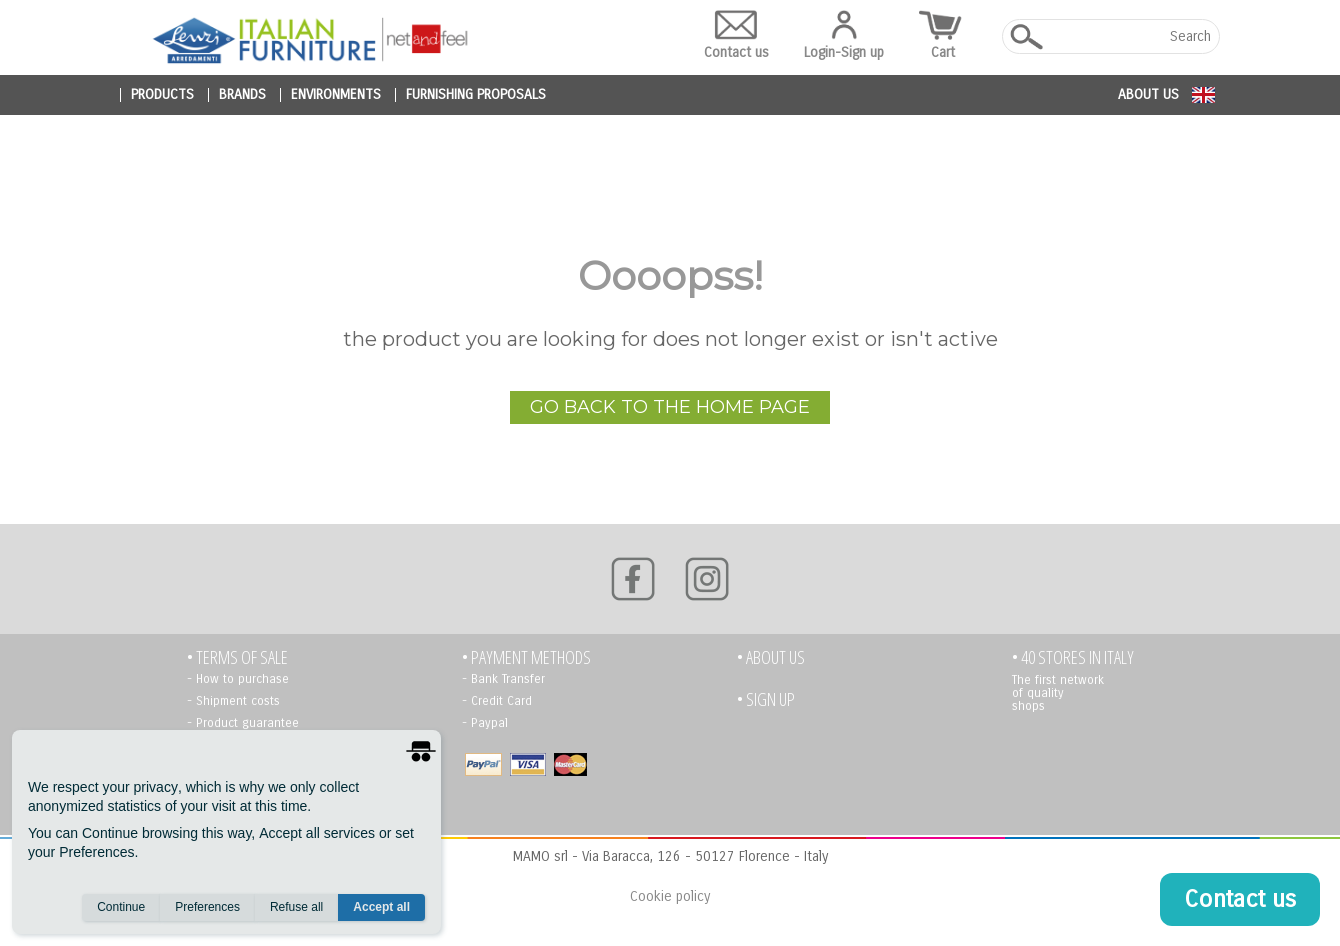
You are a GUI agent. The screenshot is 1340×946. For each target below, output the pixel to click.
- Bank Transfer (503, 679)
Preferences (207, 907)
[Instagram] (707, 579)
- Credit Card (497, 701)
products (162, 95)
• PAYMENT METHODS (526, 657)
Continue (121, 907)
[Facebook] (633, 579)
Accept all (381, 907)
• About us (771, 657)
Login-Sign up (844, 35)
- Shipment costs (233, 701)
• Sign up (766, 699)
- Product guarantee (243, 723)
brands (242, 95)
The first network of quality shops (1058, 693)
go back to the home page (670, 407)
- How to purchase (238, 679)
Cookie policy (670, 896)
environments (336, 95)
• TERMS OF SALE (237, 657)
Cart (943, 35)
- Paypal (485, 723)
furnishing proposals (476, 95)
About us (1148, 94)
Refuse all (296, 907)
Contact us (736, 35)
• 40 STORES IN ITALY (1073, 657)
